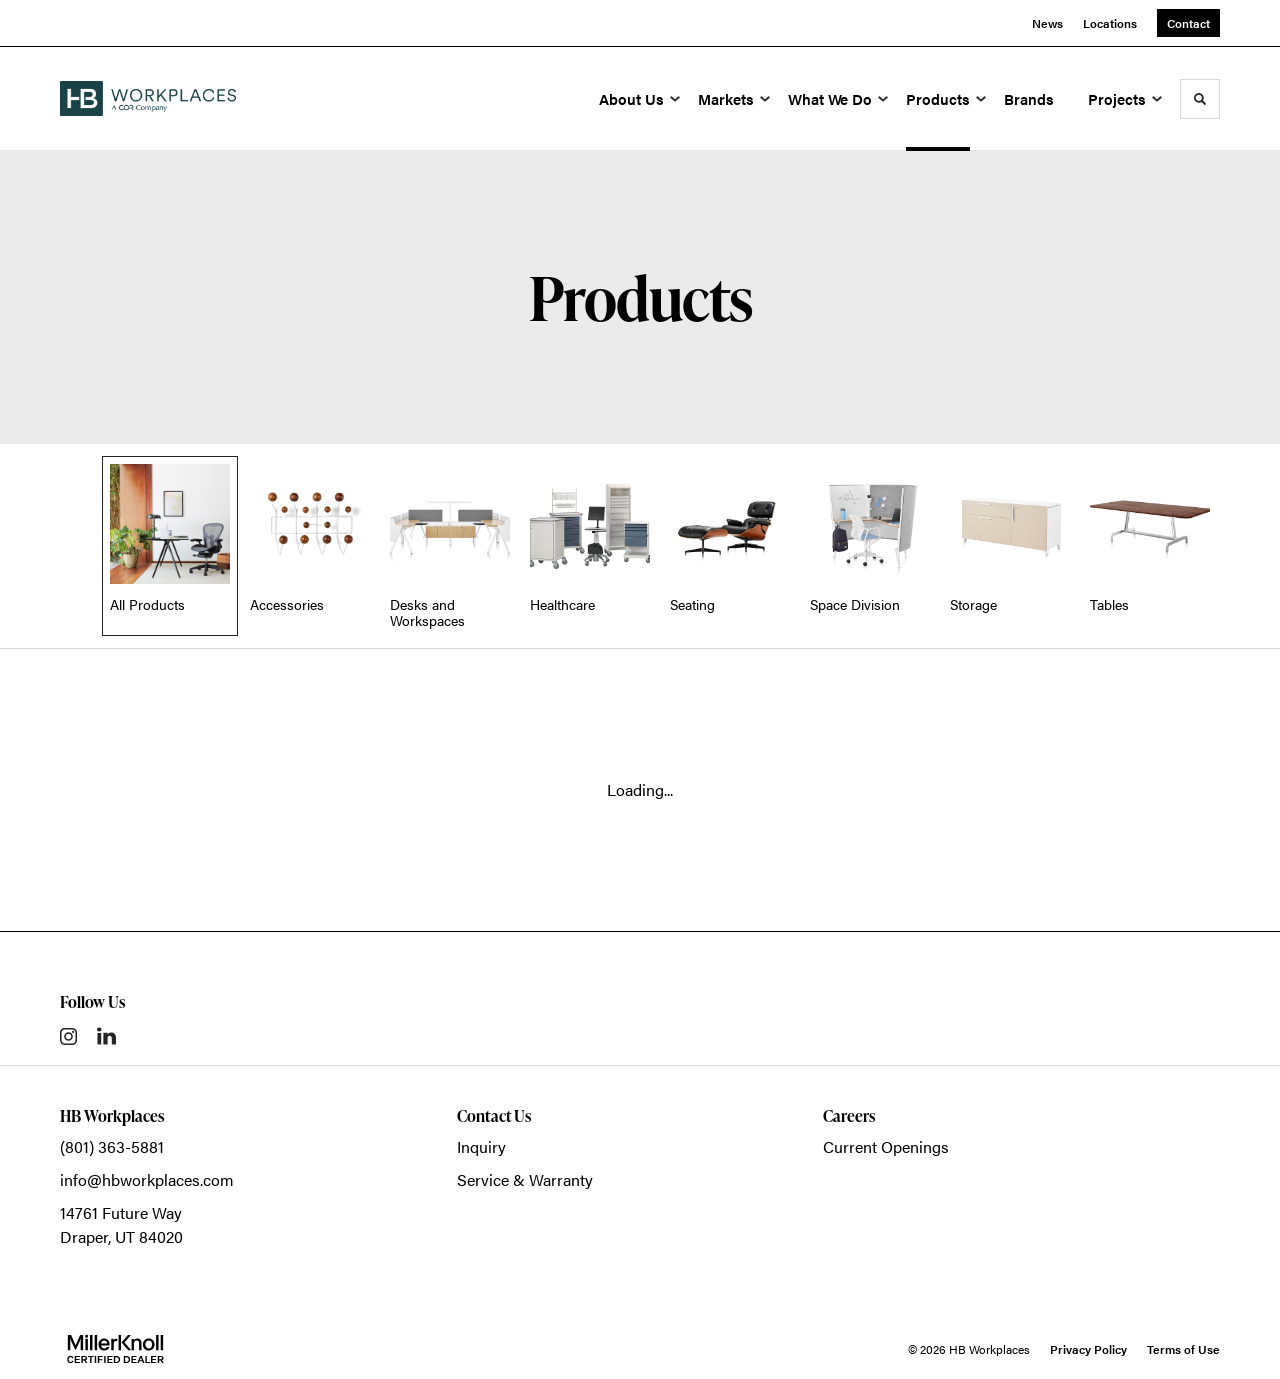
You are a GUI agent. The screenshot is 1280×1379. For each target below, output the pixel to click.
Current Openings (886, 1146)
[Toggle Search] (1200, 99)
